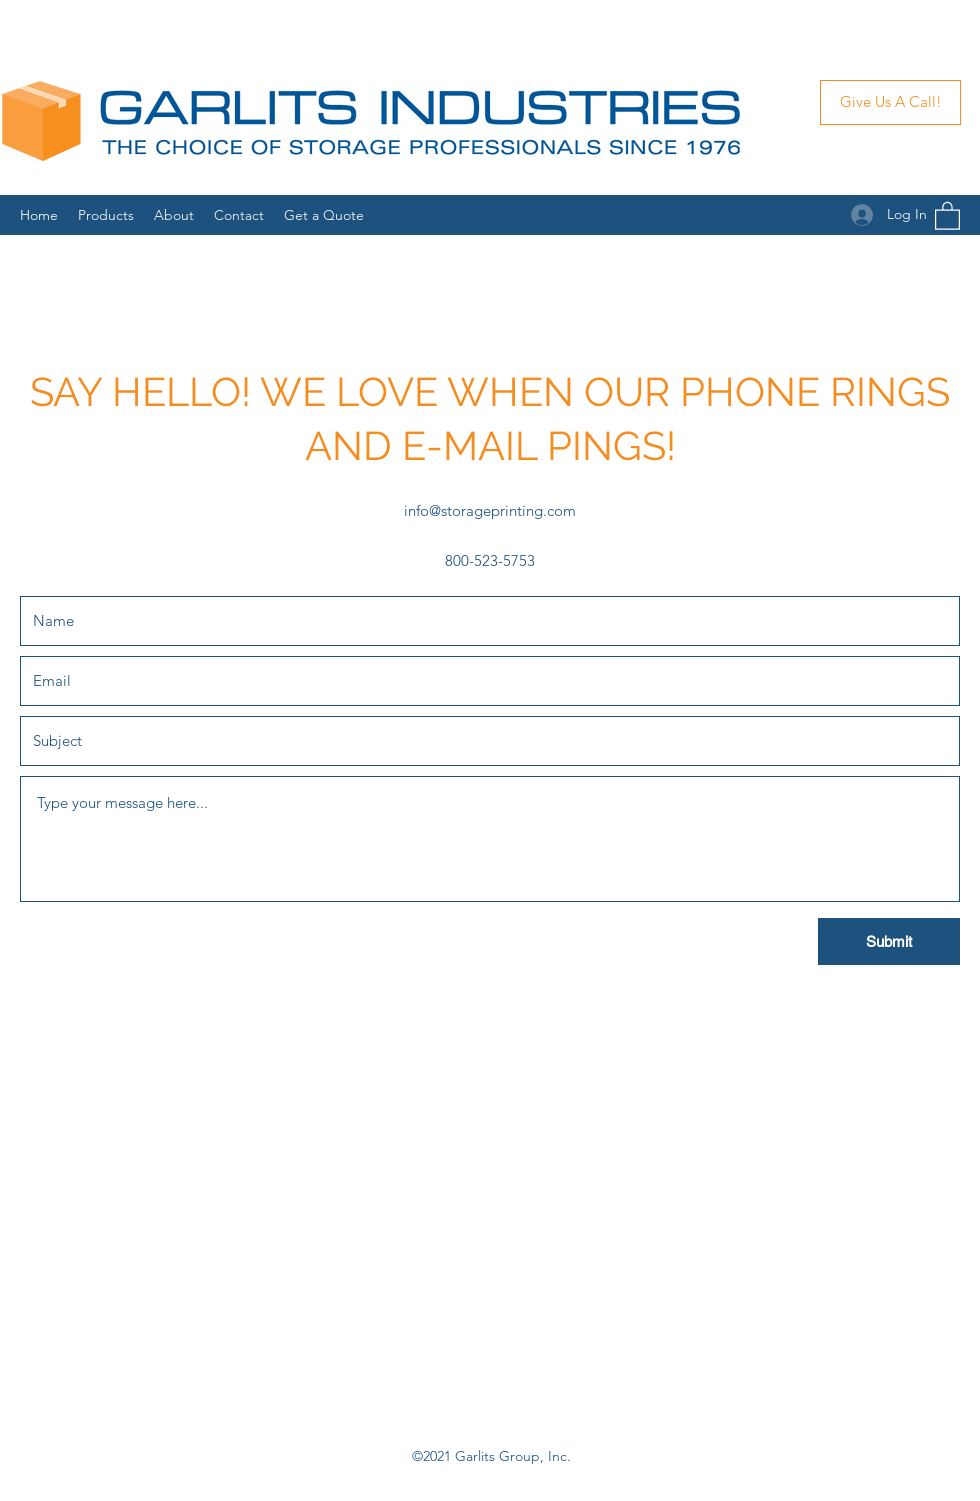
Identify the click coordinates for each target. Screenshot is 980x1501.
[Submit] (889, 941)
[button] (947, 215)
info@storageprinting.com (490, 510)
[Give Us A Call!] (890, 102)
